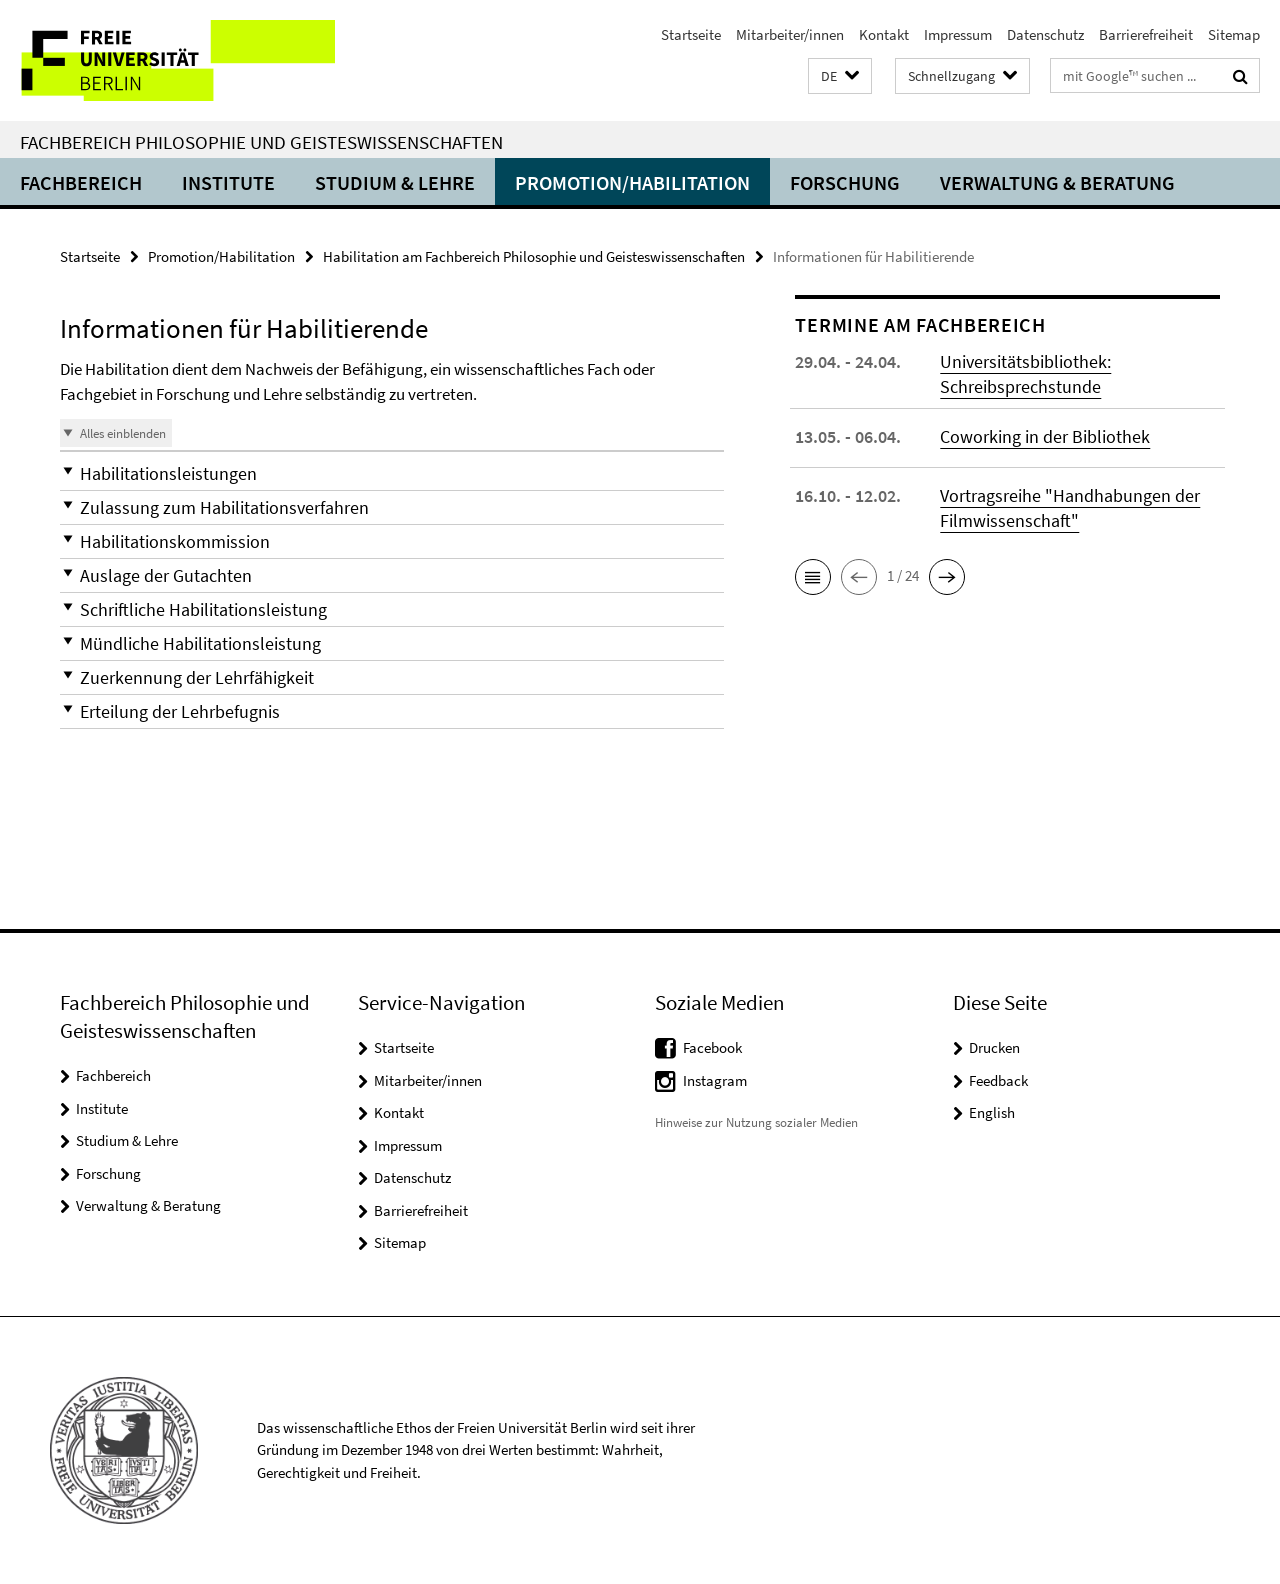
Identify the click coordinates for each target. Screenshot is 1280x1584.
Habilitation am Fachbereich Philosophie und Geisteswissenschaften (534, 256)
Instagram (715, 1080)
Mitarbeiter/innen (790, 34)
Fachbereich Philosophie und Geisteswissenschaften (261, 142)
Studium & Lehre (395, 182)
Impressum (958, 34)
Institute (228, 182)
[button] (840, 76)
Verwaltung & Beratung (1057, 182)
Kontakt (884, 34)
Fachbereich (81, 182)
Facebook (712, 1047)
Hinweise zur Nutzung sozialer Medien (756, 1122)
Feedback (998, 1080)
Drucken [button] (994, 1047)
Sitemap (1234, 34)
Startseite (691, 34)
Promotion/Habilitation (632, 182)
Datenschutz (1045, 34)
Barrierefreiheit (1146, 34)
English (992, 1112)
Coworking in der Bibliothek (1045, 436)
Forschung (845, 182)
